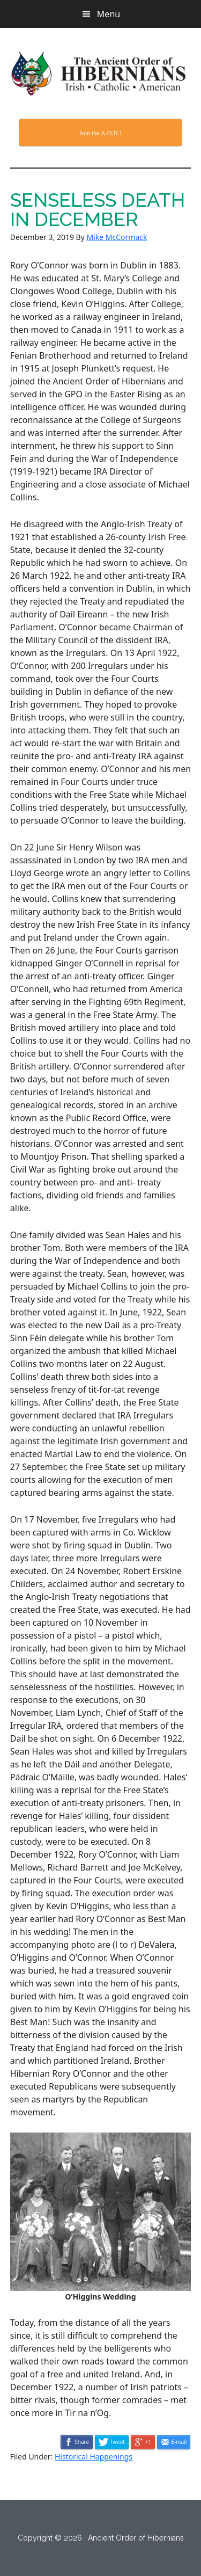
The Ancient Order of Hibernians (100, 73)
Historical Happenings (93, 2456)
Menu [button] (108, 14)
